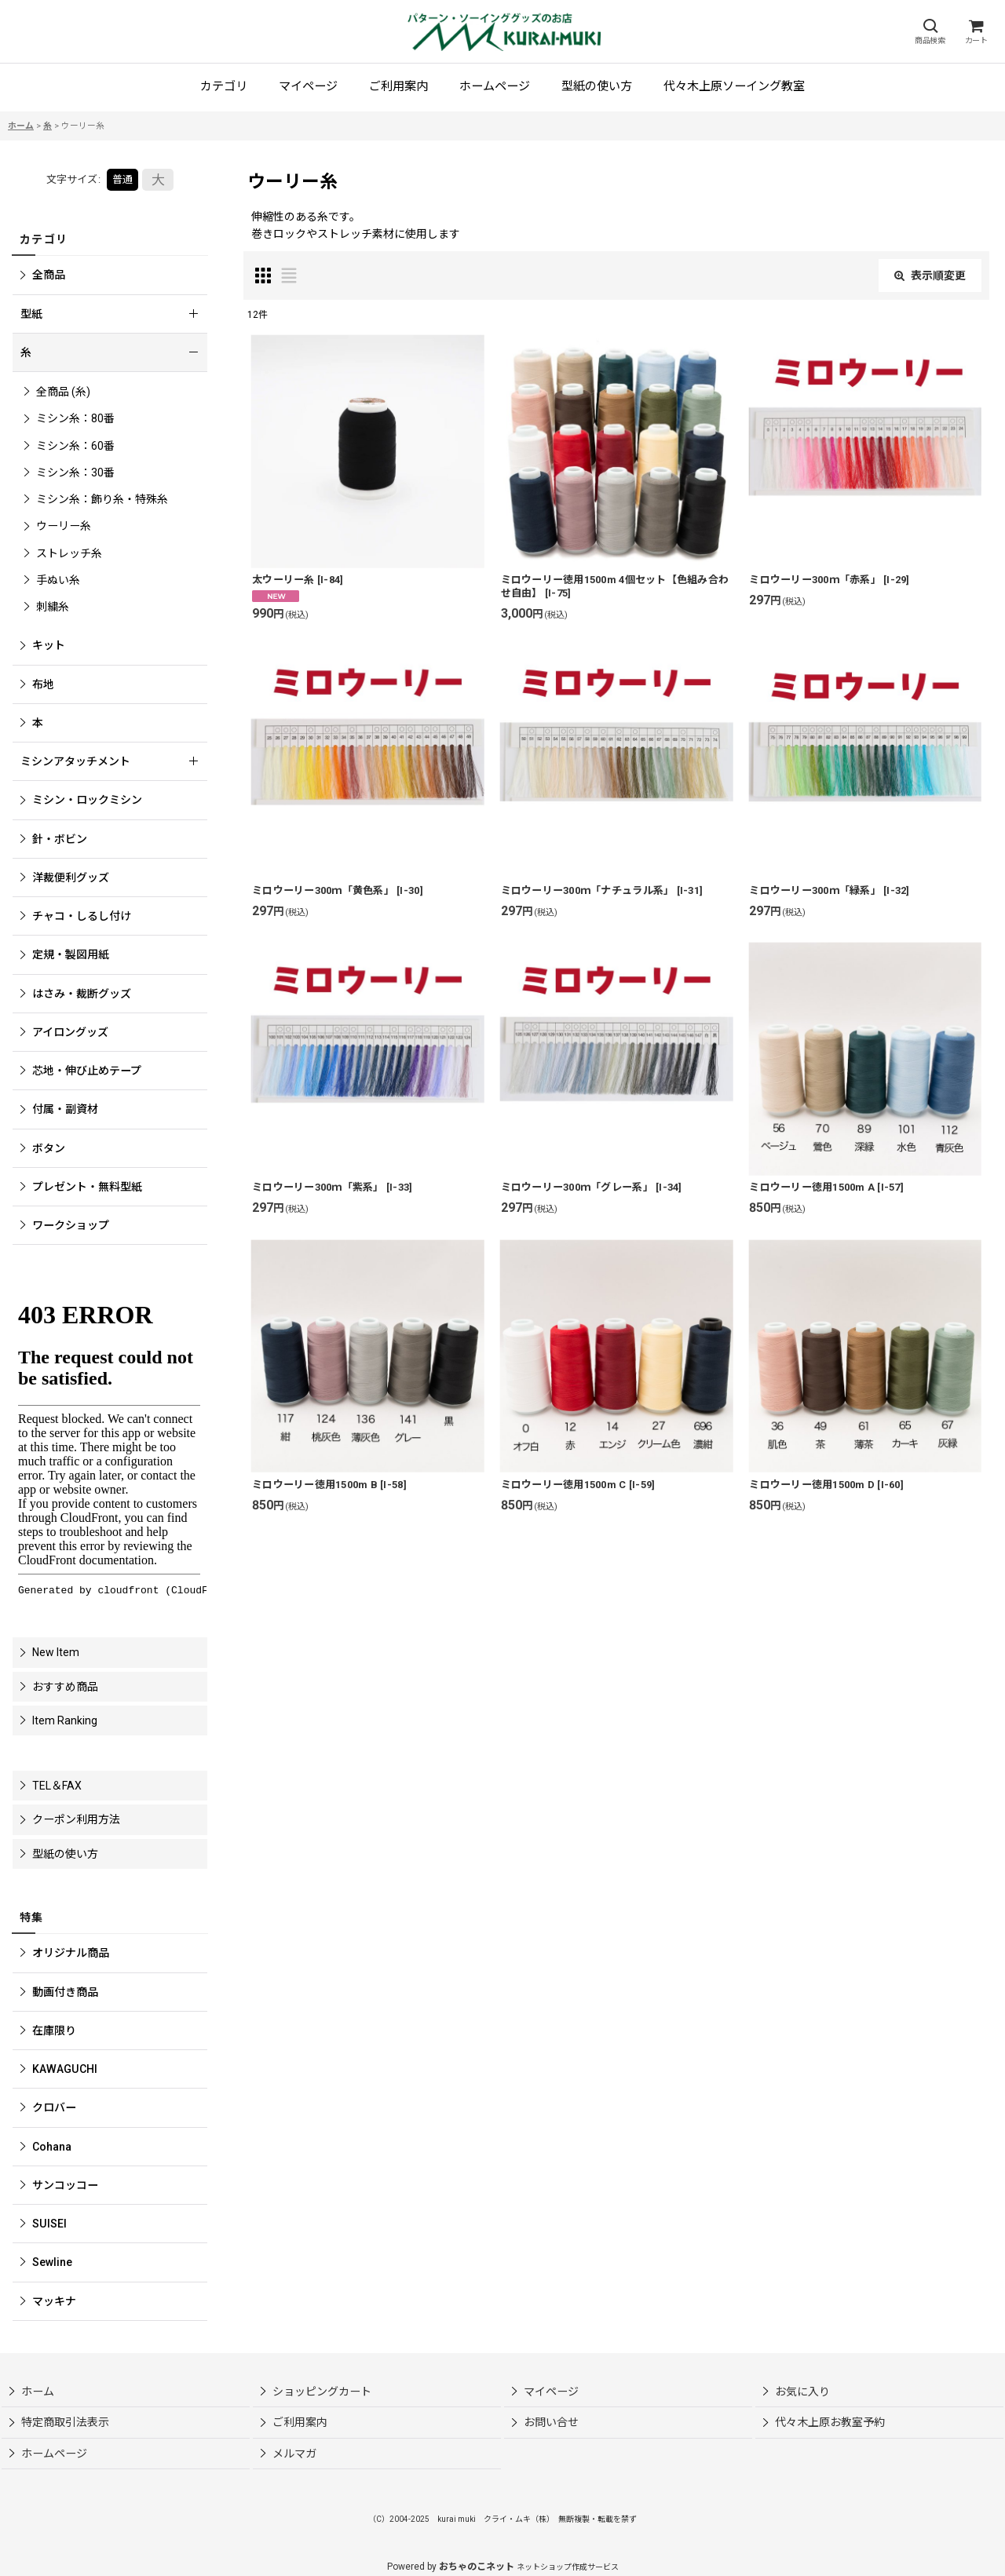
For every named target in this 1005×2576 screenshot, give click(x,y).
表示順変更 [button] (930, 275)
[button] (929, 31)
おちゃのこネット (476, 2566)
